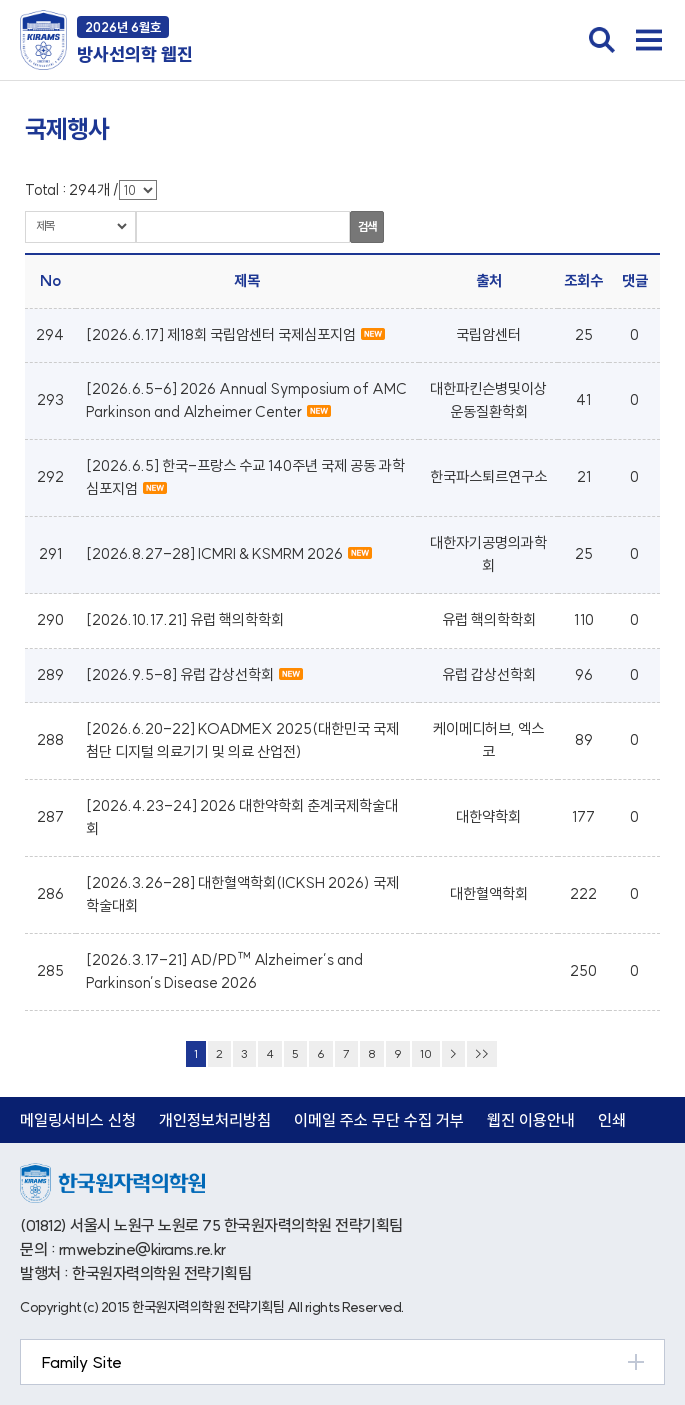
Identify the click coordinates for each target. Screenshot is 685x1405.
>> (482, 1053)
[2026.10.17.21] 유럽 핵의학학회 (185, 619)
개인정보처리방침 (215, 1120)
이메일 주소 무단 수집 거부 (379, 1120)
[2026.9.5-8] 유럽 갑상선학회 (194, 674)
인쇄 (612, 1120)
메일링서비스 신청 (78, 1120)
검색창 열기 (602, 40)
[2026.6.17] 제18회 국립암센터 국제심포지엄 (235, 334)
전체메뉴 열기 (649, 40)
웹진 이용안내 (531, 1120)
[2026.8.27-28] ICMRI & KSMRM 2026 (229, 553)
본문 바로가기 (0, 0)
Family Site (81, 1362)
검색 (367, 226)
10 (426, 1053)
